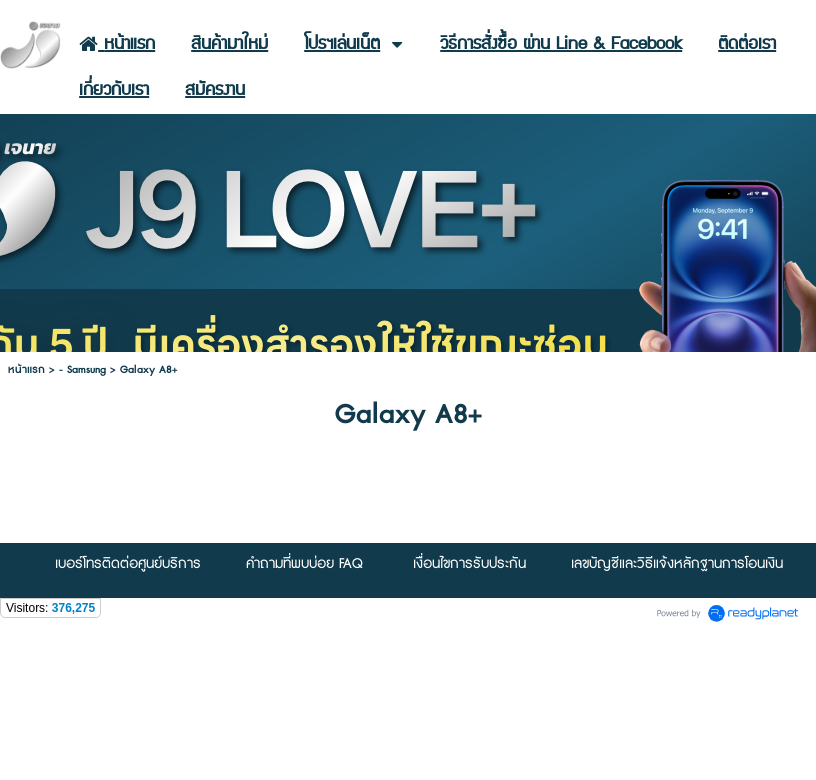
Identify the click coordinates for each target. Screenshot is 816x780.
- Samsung (82, 369)
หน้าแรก (26, 369)
